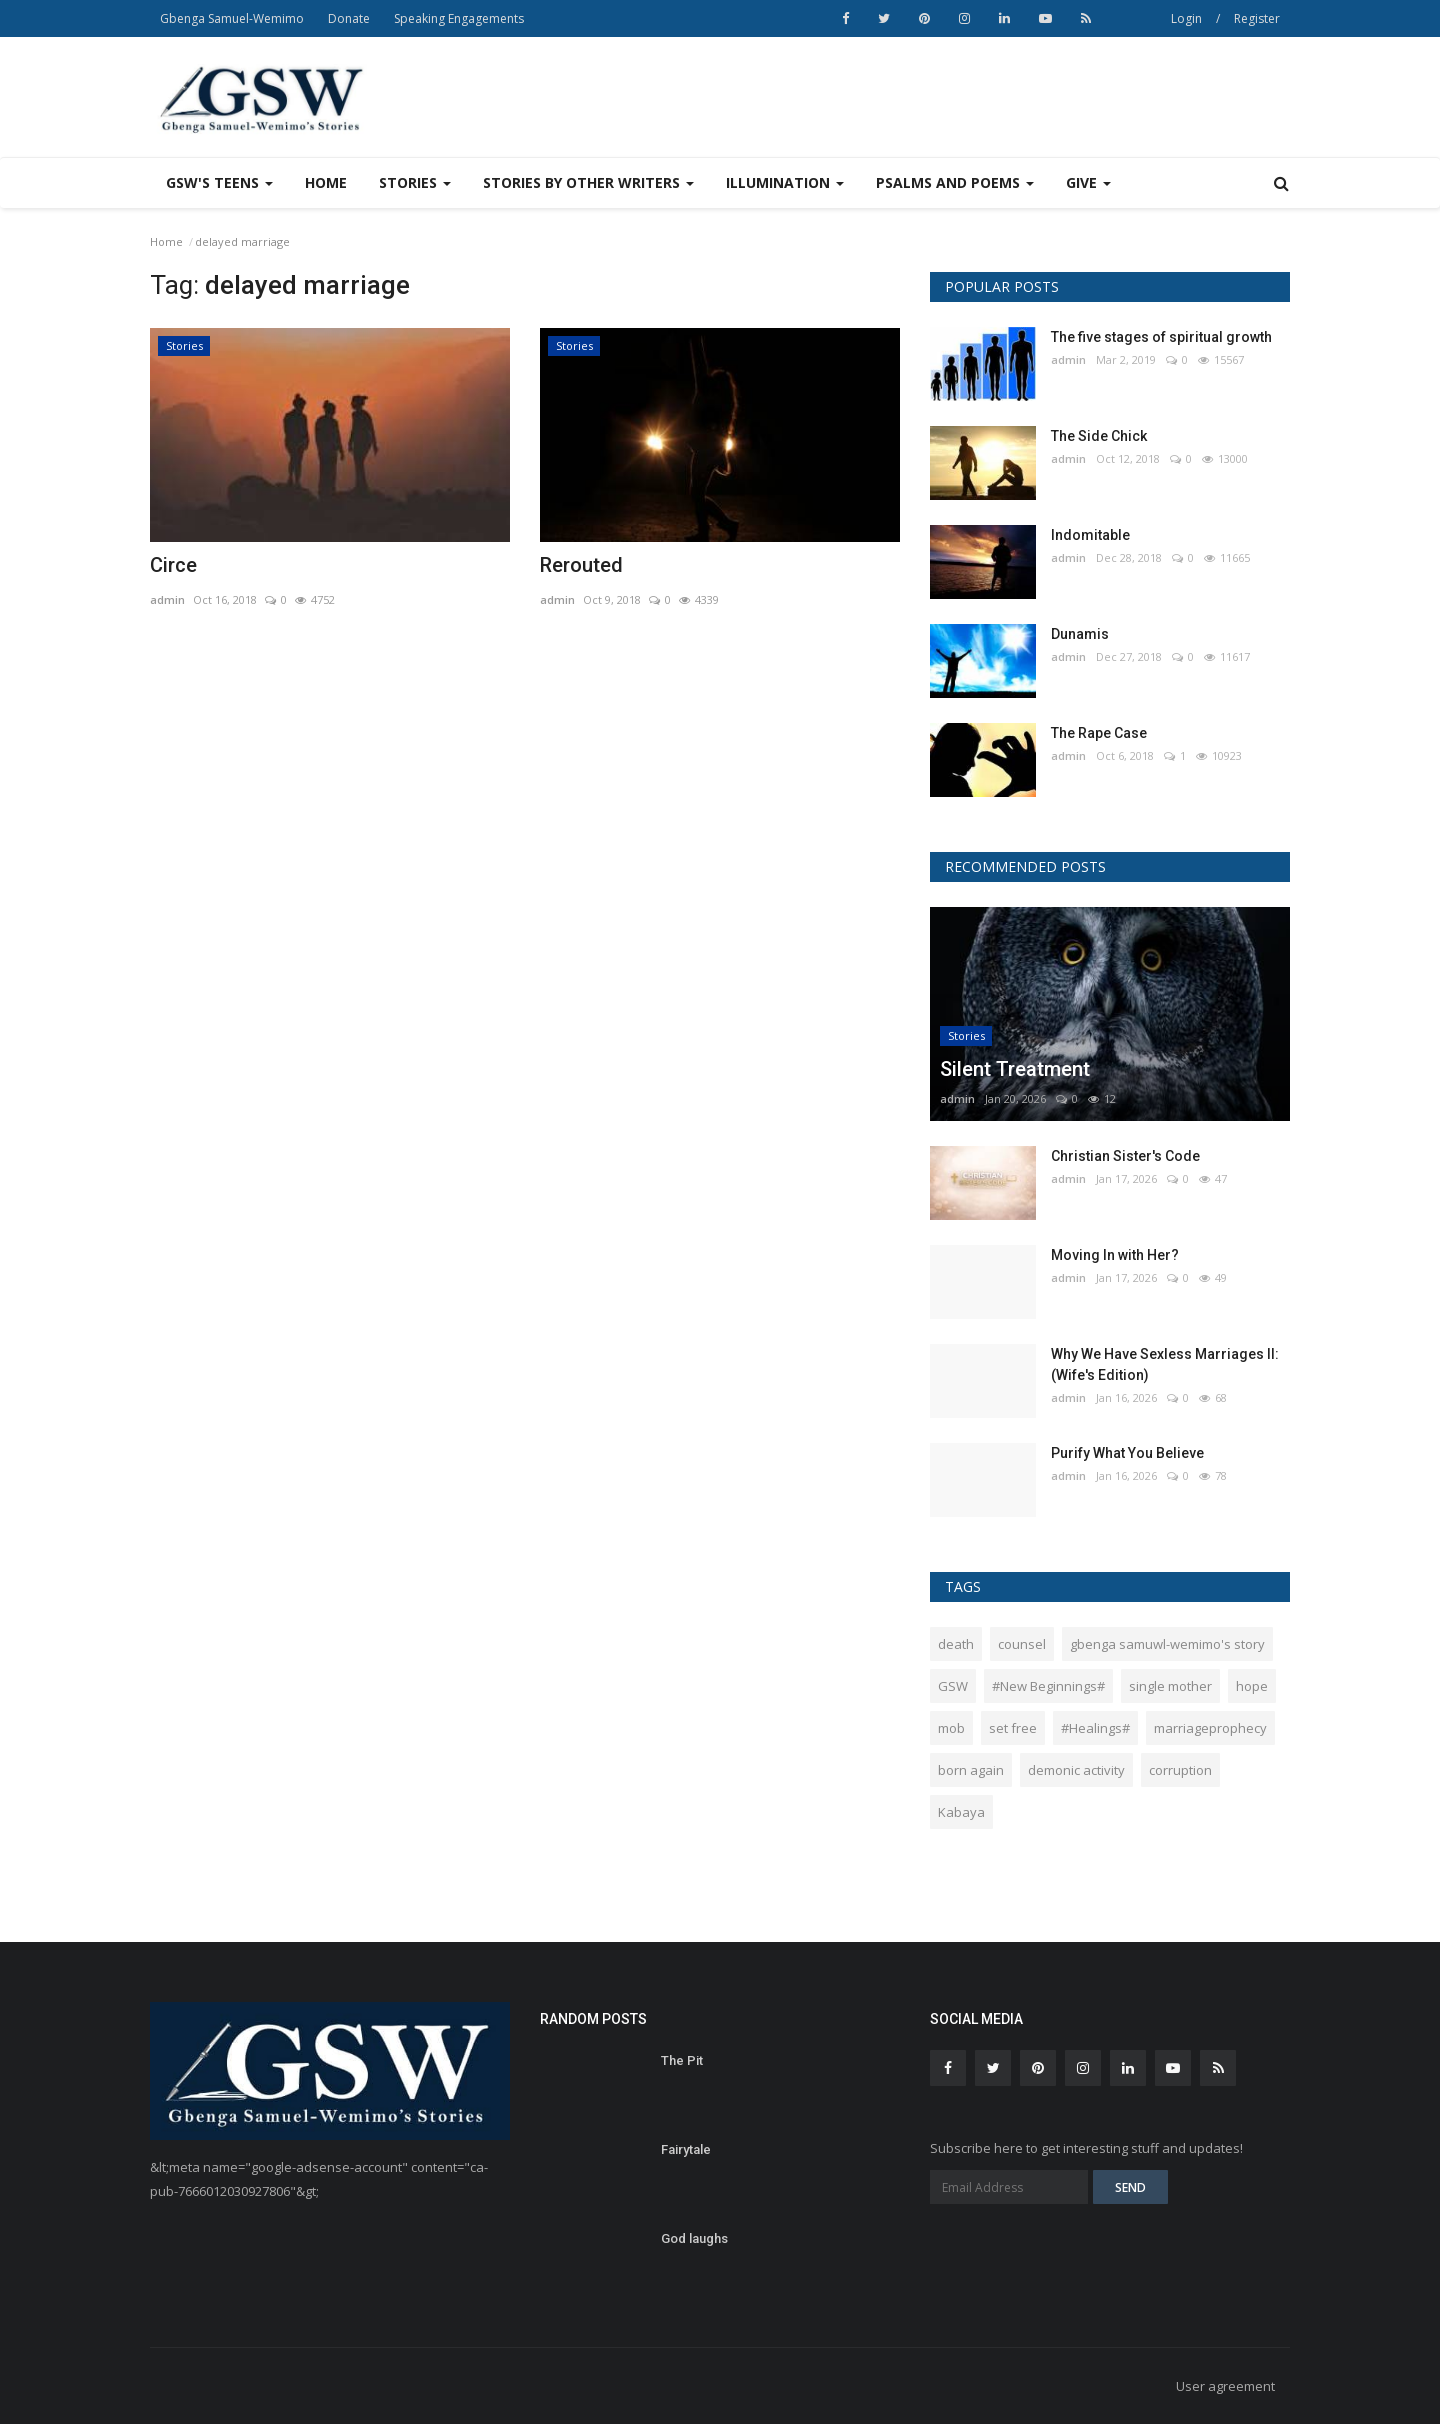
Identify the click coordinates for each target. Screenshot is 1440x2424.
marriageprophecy (1210, 1728)
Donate (349, 18)
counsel (1022, 1644)
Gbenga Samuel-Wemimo (232, 18)
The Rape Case (1099, 733)
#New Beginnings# (1048, 1686)
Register (1257, 18)
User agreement (1225, 2386)
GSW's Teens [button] (219, 182)
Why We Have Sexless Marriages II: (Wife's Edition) (1165, 1364)
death (956, 1644)
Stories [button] (415, 182)
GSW (953, 1686)
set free (1013, 1728)
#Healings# (1095, 1728)
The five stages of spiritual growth (1161, 337)
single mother (1170, 1686)
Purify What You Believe (1127, 1453)
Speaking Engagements (459, 18)
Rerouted (581, 565)
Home (326, 182)
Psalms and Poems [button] (955, 182)
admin (167, 599)
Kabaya (961, 1812)
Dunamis (1080, 634)
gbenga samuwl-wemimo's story (1167, 1644)
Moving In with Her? (1115, 1255)
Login (1186, 18)
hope (1252, 1686)
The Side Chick (1099, 436)
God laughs (694, 2238)
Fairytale (686, 2149)
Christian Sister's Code (1125, 1156)
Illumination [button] (785, 182)
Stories (184, 345)
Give (1088, 182)
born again (971, 1770)
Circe (173, 565)
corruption (1180, 1770)
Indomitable (1090, 535)
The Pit (682, 2060)
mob (951, 1728)
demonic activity (1076, 1770)
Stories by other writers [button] (588, 182)
